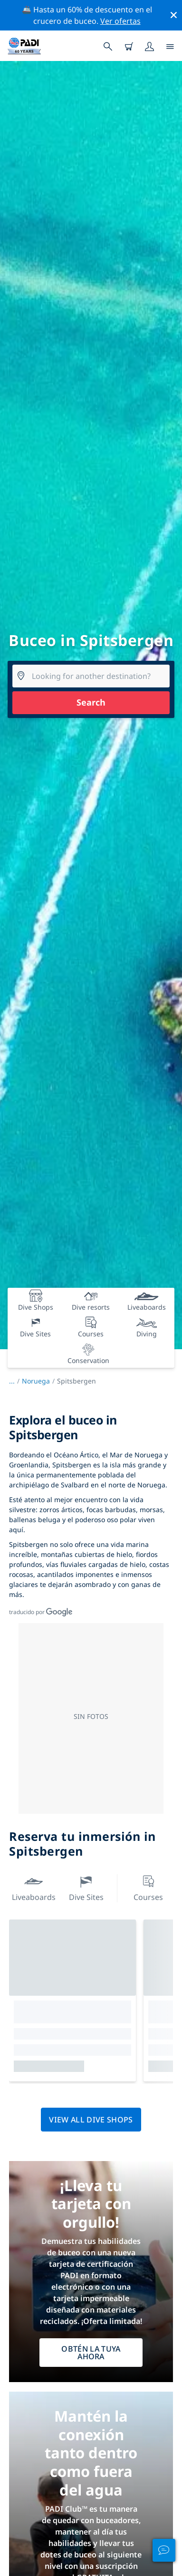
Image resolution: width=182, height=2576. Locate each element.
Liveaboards (34, 1887)
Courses (148, 1887)
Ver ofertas (120, 21)
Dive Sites (86, 1887)
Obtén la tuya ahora (90, 2353)
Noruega (36, 1380)
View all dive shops (91, 2119)
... (15, 1380)
